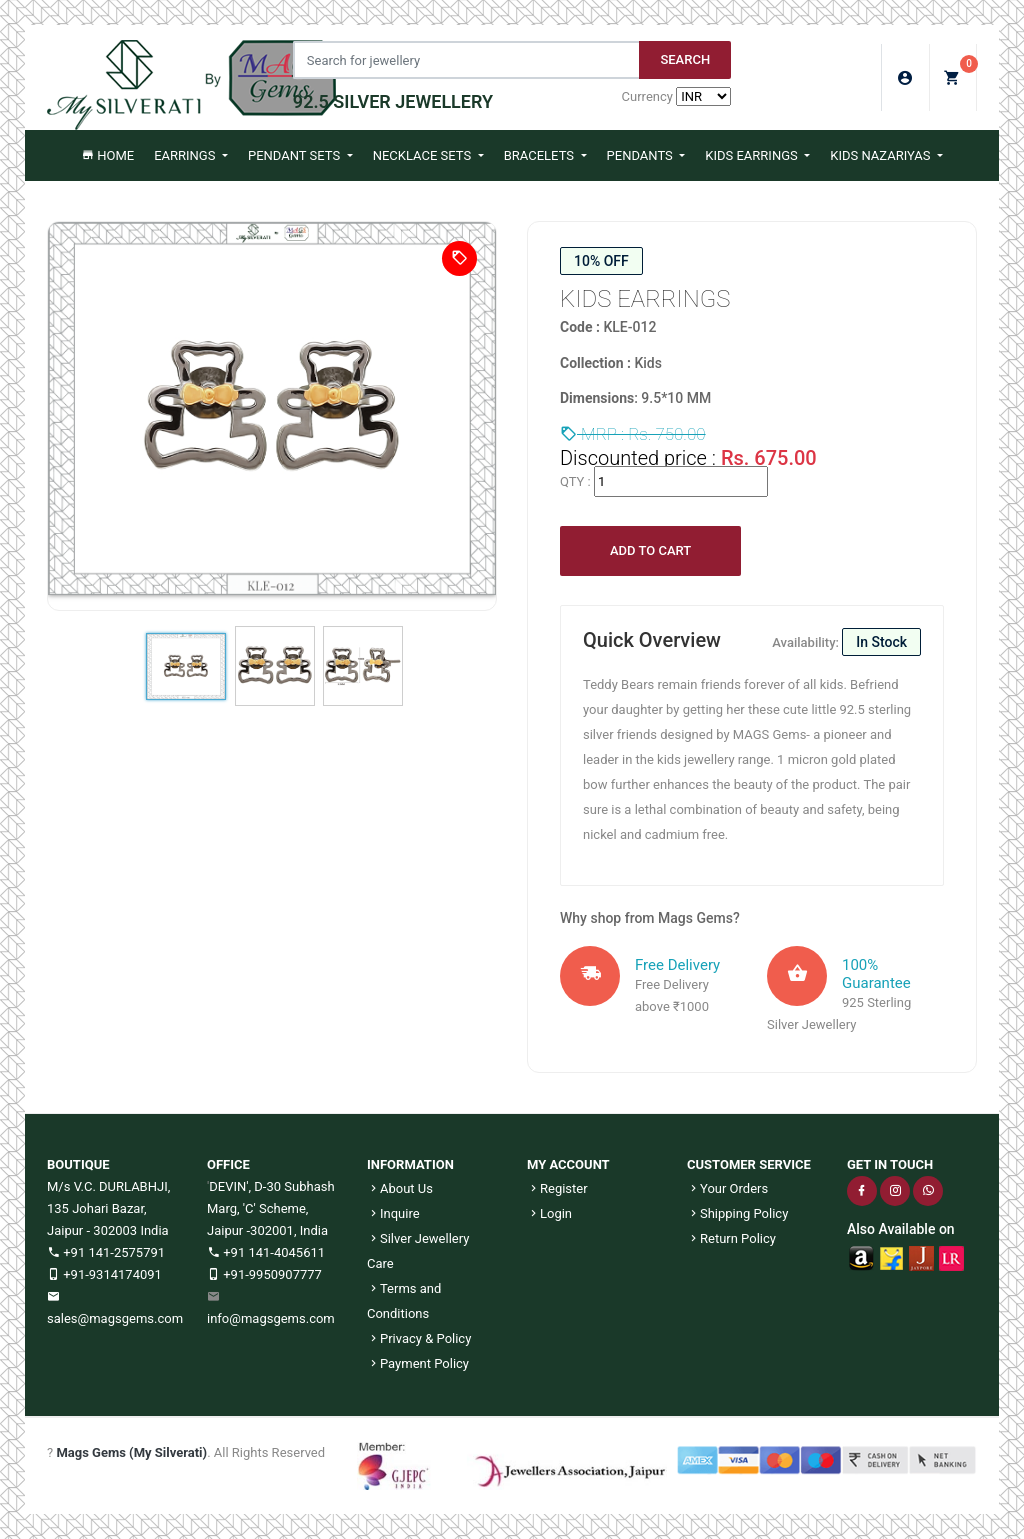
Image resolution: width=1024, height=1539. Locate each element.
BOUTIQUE (78, 1164)
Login (549, 1213)
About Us (400, 1188)
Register (557, 1188)
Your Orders (727, 1188)
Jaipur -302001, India (267, 1230)
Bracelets (541, 155)
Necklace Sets (424, 155)
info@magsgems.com (271, 1318)
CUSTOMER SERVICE (749, 1164)
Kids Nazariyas (881, 155)
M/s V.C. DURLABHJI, (108, 1186)
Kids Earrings (753, 155)
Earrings (186, 155)
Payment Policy (418, 1363)
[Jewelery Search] (466, 60)
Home (107, 155)
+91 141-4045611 (266, 1252)
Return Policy (731, 1238)
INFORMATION (410, 1164)
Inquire (393, 1213)
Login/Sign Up (905, 78)
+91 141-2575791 (106, 1252)
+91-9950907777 (264, 1274)
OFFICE (228, 1164)
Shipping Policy (737, 1213)
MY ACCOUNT (568, 1164)
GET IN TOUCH (890, 1164)
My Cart (960, 71)
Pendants (641, 155)
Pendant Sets (295, 155)
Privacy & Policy (419, 1338)
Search (685, 59)
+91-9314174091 (104, 1274)
